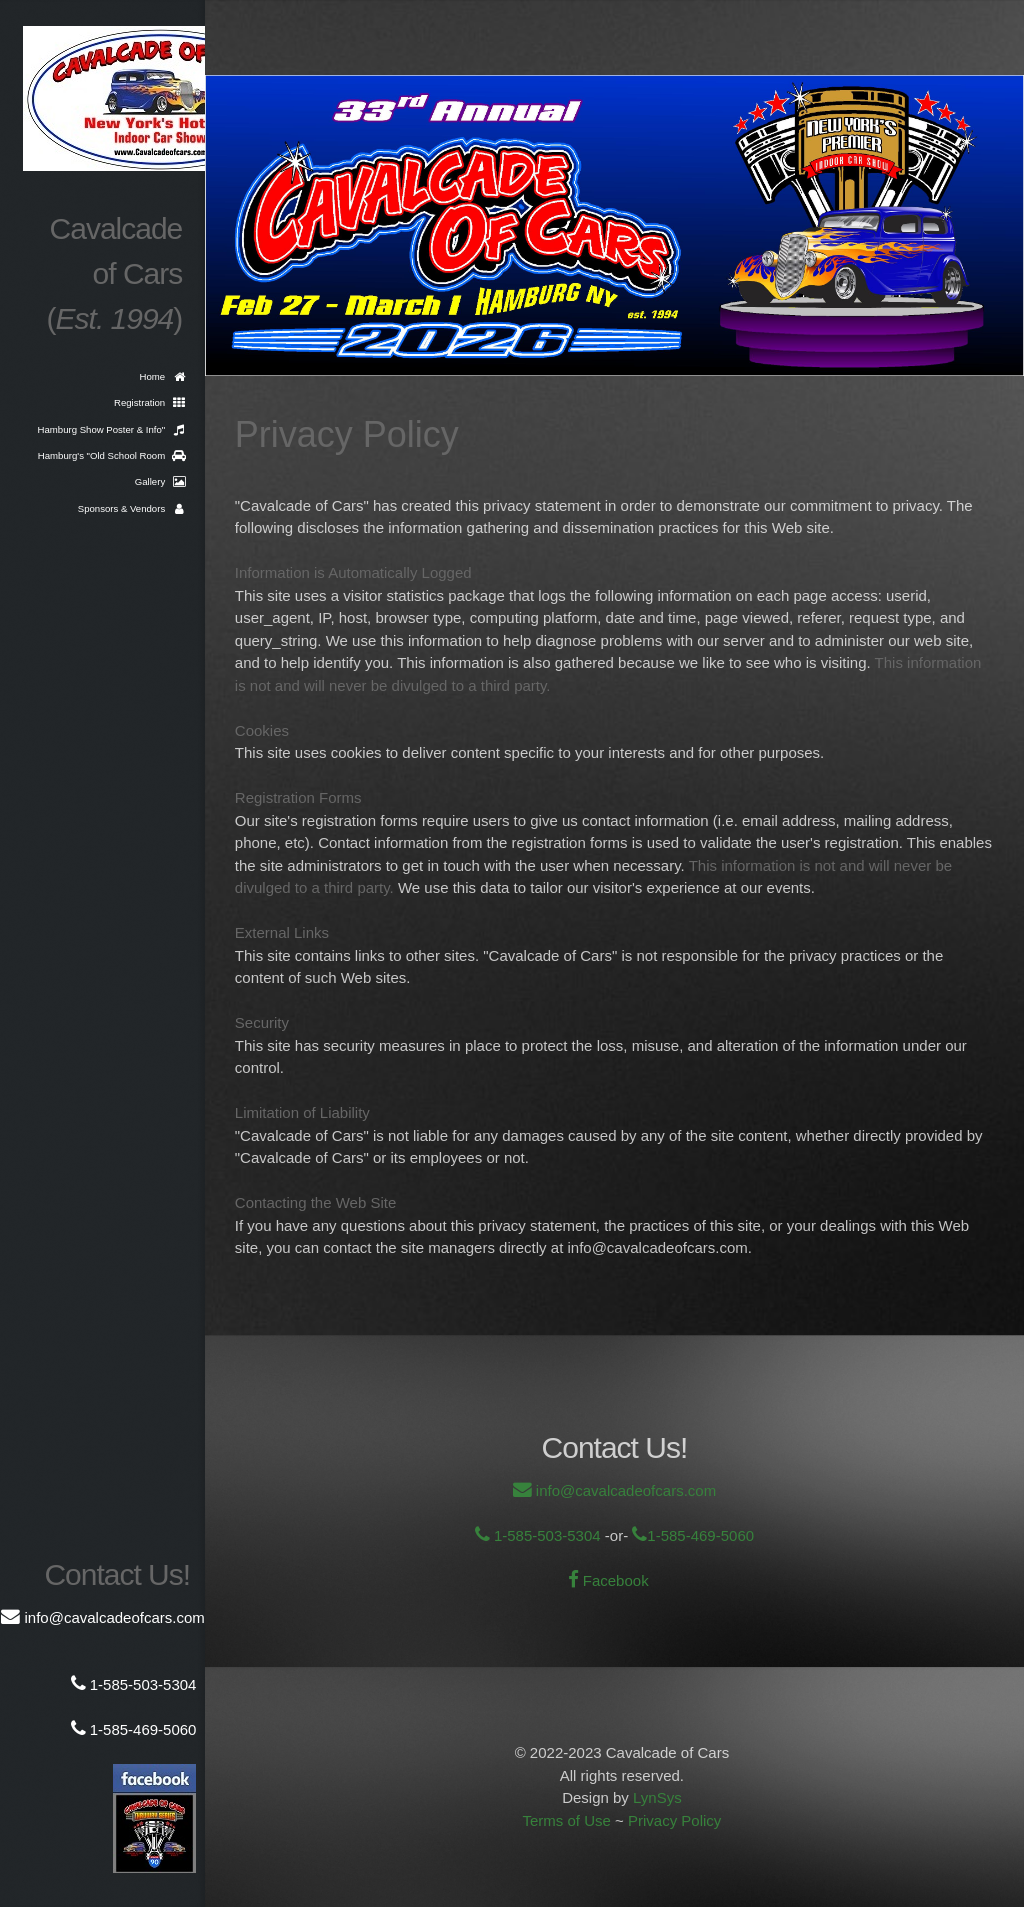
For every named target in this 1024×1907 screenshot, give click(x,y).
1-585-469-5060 (700, 1535)
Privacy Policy (674, 1820)
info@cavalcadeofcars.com (624, 1490)
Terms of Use (566, 1820)
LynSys (657, 1797)
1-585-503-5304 (545, 1535)
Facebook (614, 1580)
